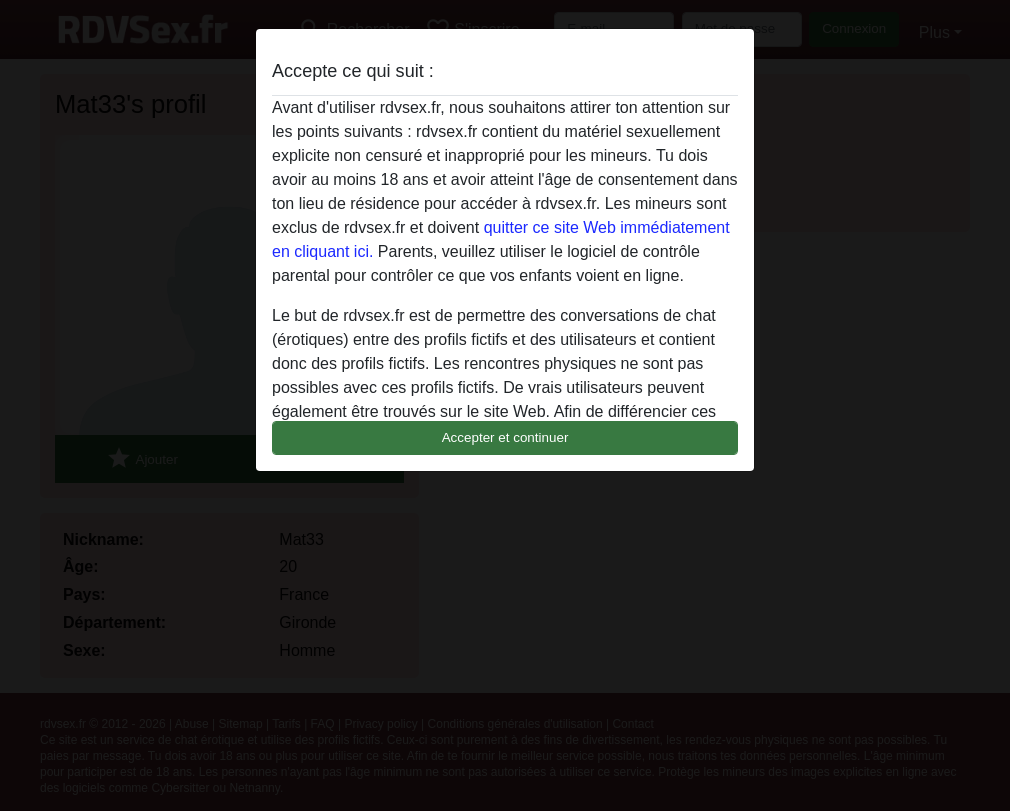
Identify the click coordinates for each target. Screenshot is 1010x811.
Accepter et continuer (505, 437)
